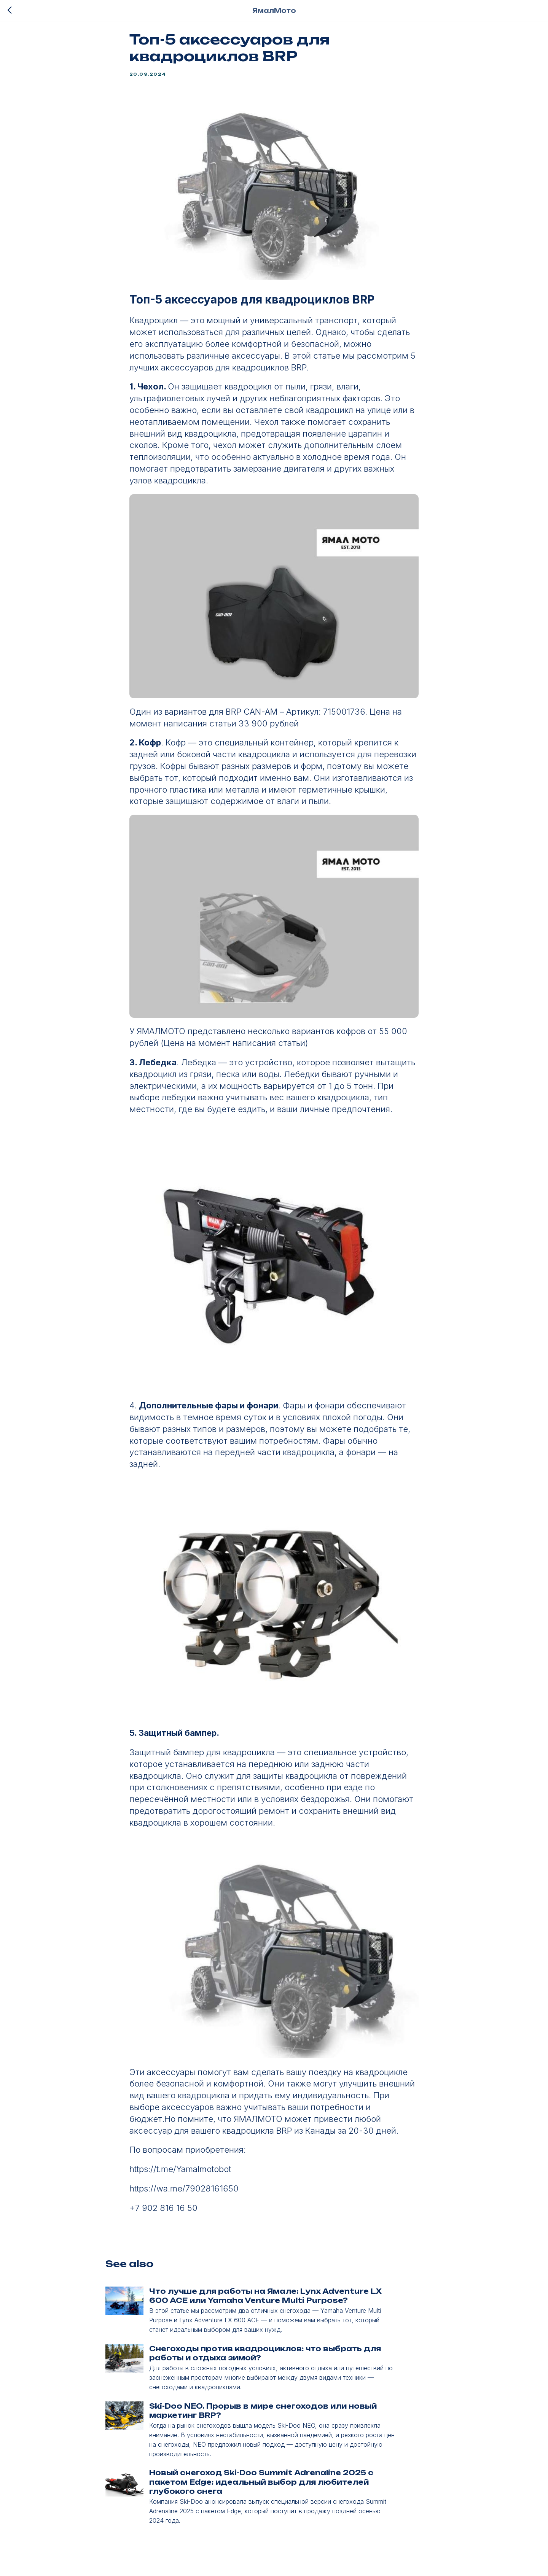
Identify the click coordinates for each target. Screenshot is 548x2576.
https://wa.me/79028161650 (184, 2193)
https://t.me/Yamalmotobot (180, 2174)
